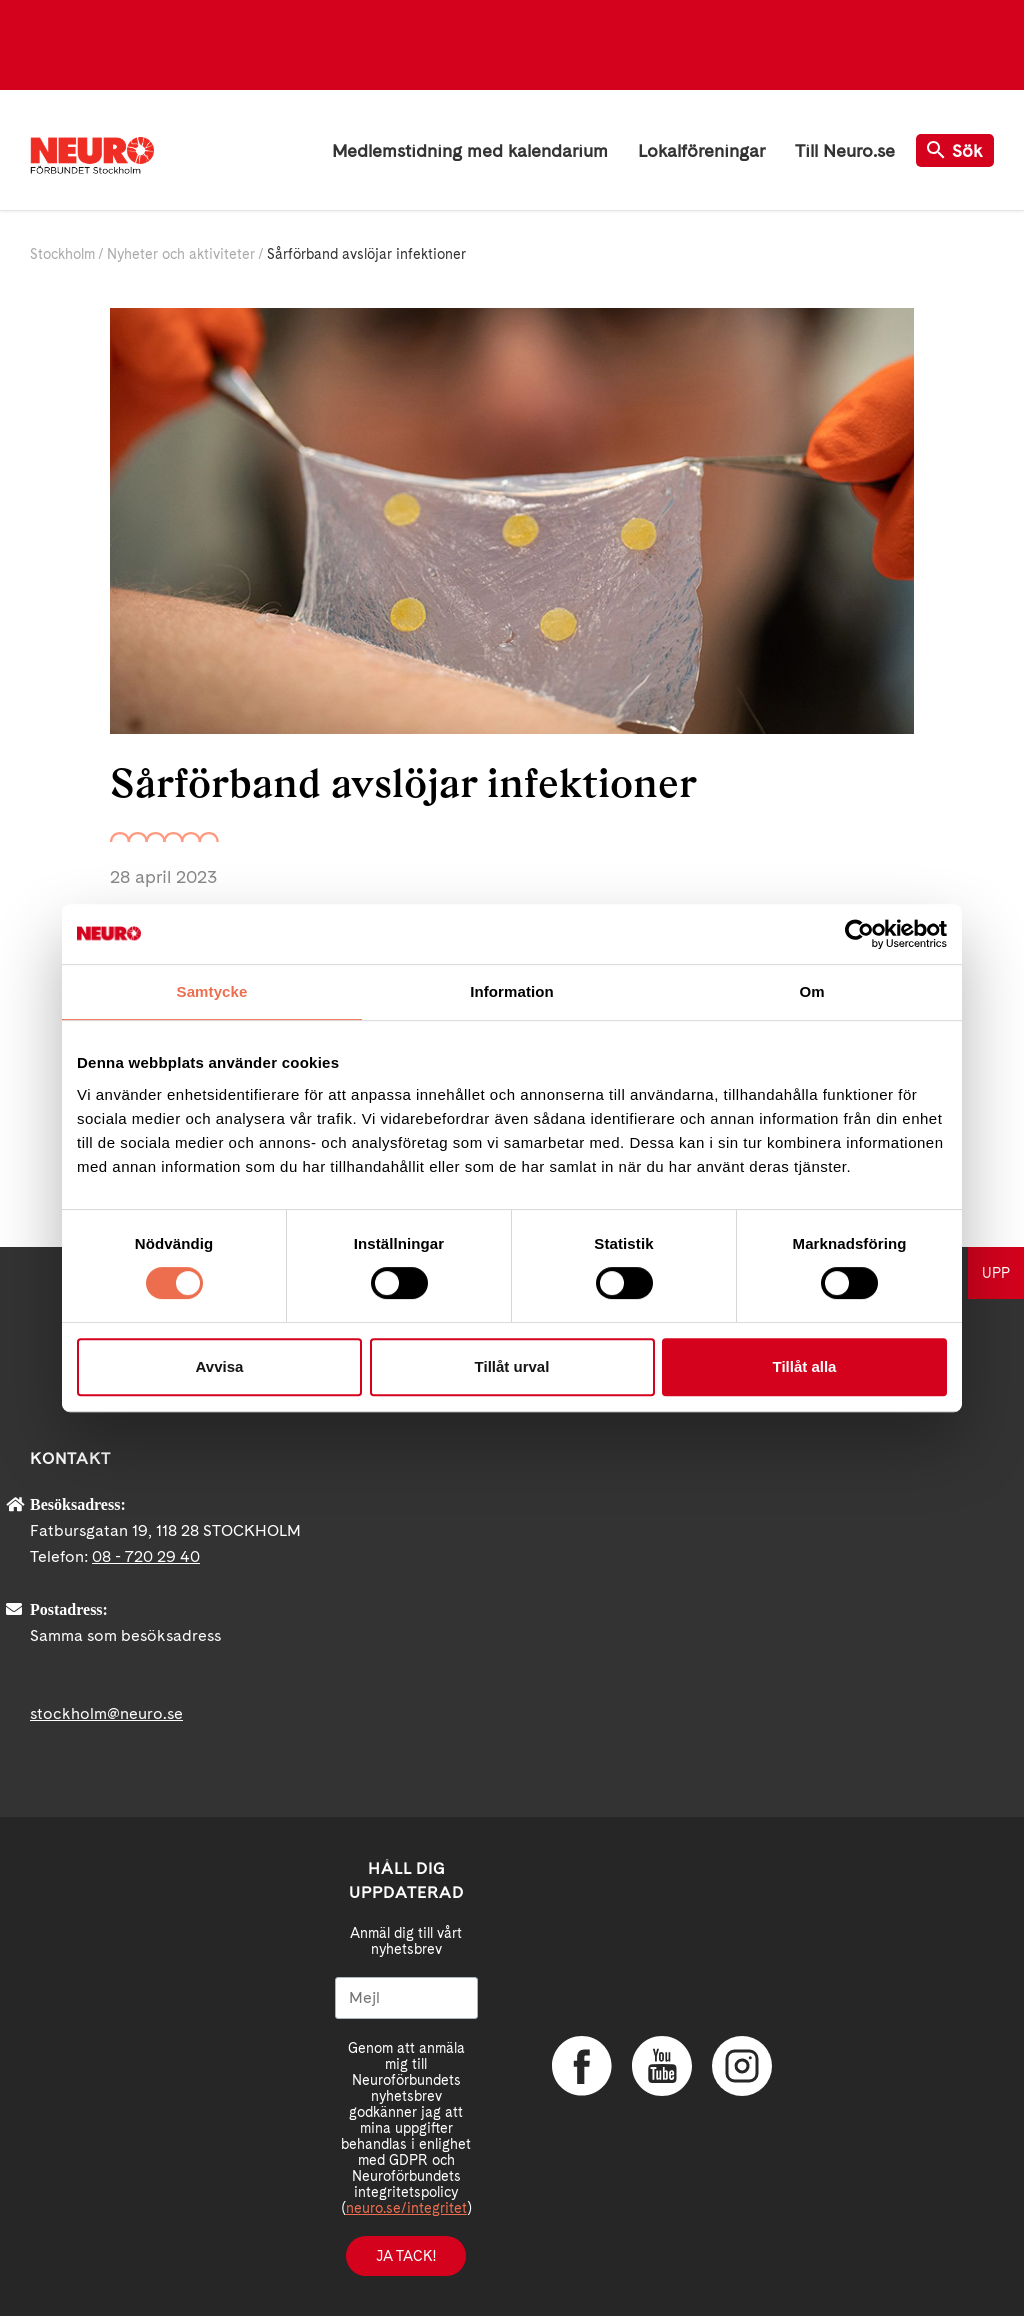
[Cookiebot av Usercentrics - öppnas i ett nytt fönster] (859, 934)
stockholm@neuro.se (106, 1713)
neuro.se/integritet (406, 2208)
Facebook (582, 2066)
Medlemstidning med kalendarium (470, 150)
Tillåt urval (512, 1366)
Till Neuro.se (845, 150)
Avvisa (220, 1366)
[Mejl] (406, 1998)
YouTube (662, 2066)
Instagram (742, 2066)
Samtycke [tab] (212, 991)
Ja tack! (406, 2256)
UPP (996, 1273)
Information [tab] (512, 991)
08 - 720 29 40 (146, 1556)
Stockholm (62, 254)
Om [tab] (811, 991)
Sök (955, 150)
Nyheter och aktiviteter (181, 254)
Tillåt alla (805, 1366)
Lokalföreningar (701, 150)
